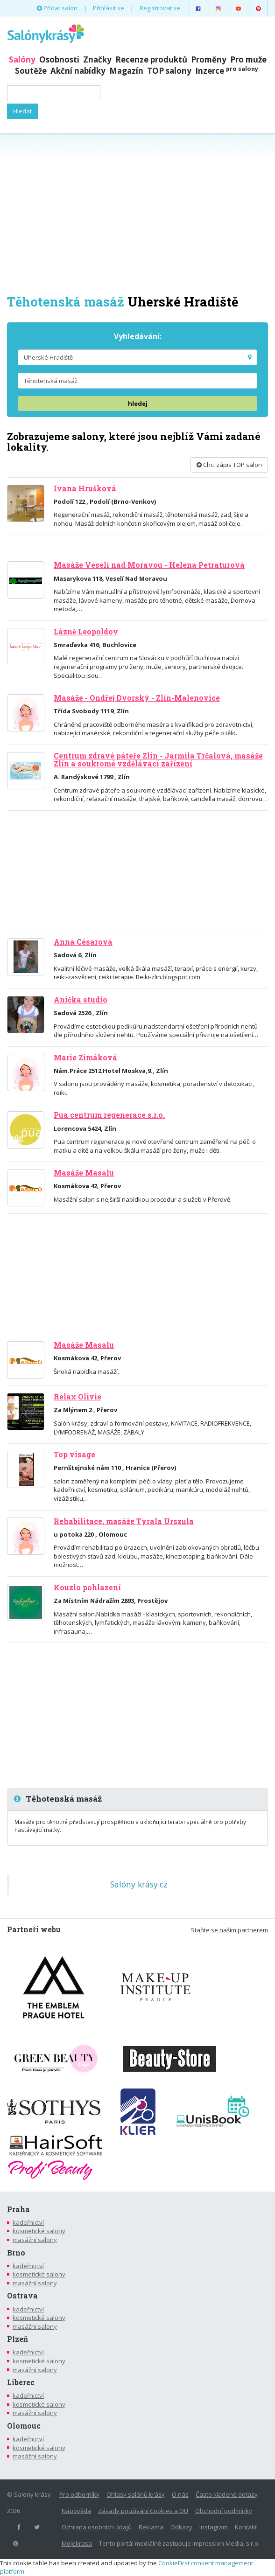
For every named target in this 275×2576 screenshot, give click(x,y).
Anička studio (80, 999)
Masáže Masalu (84, 1172)
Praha (18, 2209)
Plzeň (17, 2339)
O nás (180, 2494)
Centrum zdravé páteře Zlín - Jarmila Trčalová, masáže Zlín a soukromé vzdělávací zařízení (158, 759)
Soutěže (31, 70)
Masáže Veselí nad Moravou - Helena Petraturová (149, 565)
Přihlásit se (108, 8)
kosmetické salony (39, 2231)
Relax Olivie (77, 1396)
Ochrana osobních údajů (97, 2527)
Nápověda (76, 2510)
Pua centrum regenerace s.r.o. (109, 1115)
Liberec (21, 2382)
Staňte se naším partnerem (229, 1930)
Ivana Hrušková (85, 488)
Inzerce (226, 70)
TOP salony (169, 70)
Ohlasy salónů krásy (135, 2494)
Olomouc (24, 2425)
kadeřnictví (28, 2222)
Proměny (208, 59)
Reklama (151, 2527)
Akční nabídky (78, 70)
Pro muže (248, 59)
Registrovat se (160, 8)
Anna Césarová (83, 942)
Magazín (126, 70)
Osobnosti (59, 59)
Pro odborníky (79, 2494)
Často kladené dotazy (227, 2494)
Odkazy (181, 2527)
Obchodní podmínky (223, 2510)
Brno (16, 2252)
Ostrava (22, 2295)
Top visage (74, 1454)
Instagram (213, 2527)
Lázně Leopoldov (86, 631)
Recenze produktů (151, 59)
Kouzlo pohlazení (87, 1587)
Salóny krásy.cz (139, 1884)
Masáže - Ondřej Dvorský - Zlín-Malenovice (137, 698)
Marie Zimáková (85, 1057)
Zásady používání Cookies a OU (143, 2510)
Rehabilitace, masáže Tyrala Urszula (124, 1521)
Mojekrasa (77, 2543)
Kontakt (246, 2527)
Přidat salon (57, 8)
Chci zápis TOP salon (229, 464)
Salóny (22, 59)
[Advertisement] (137, 213)
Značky (97, 59)
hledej (138, 403)
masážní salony (35, 2239)
